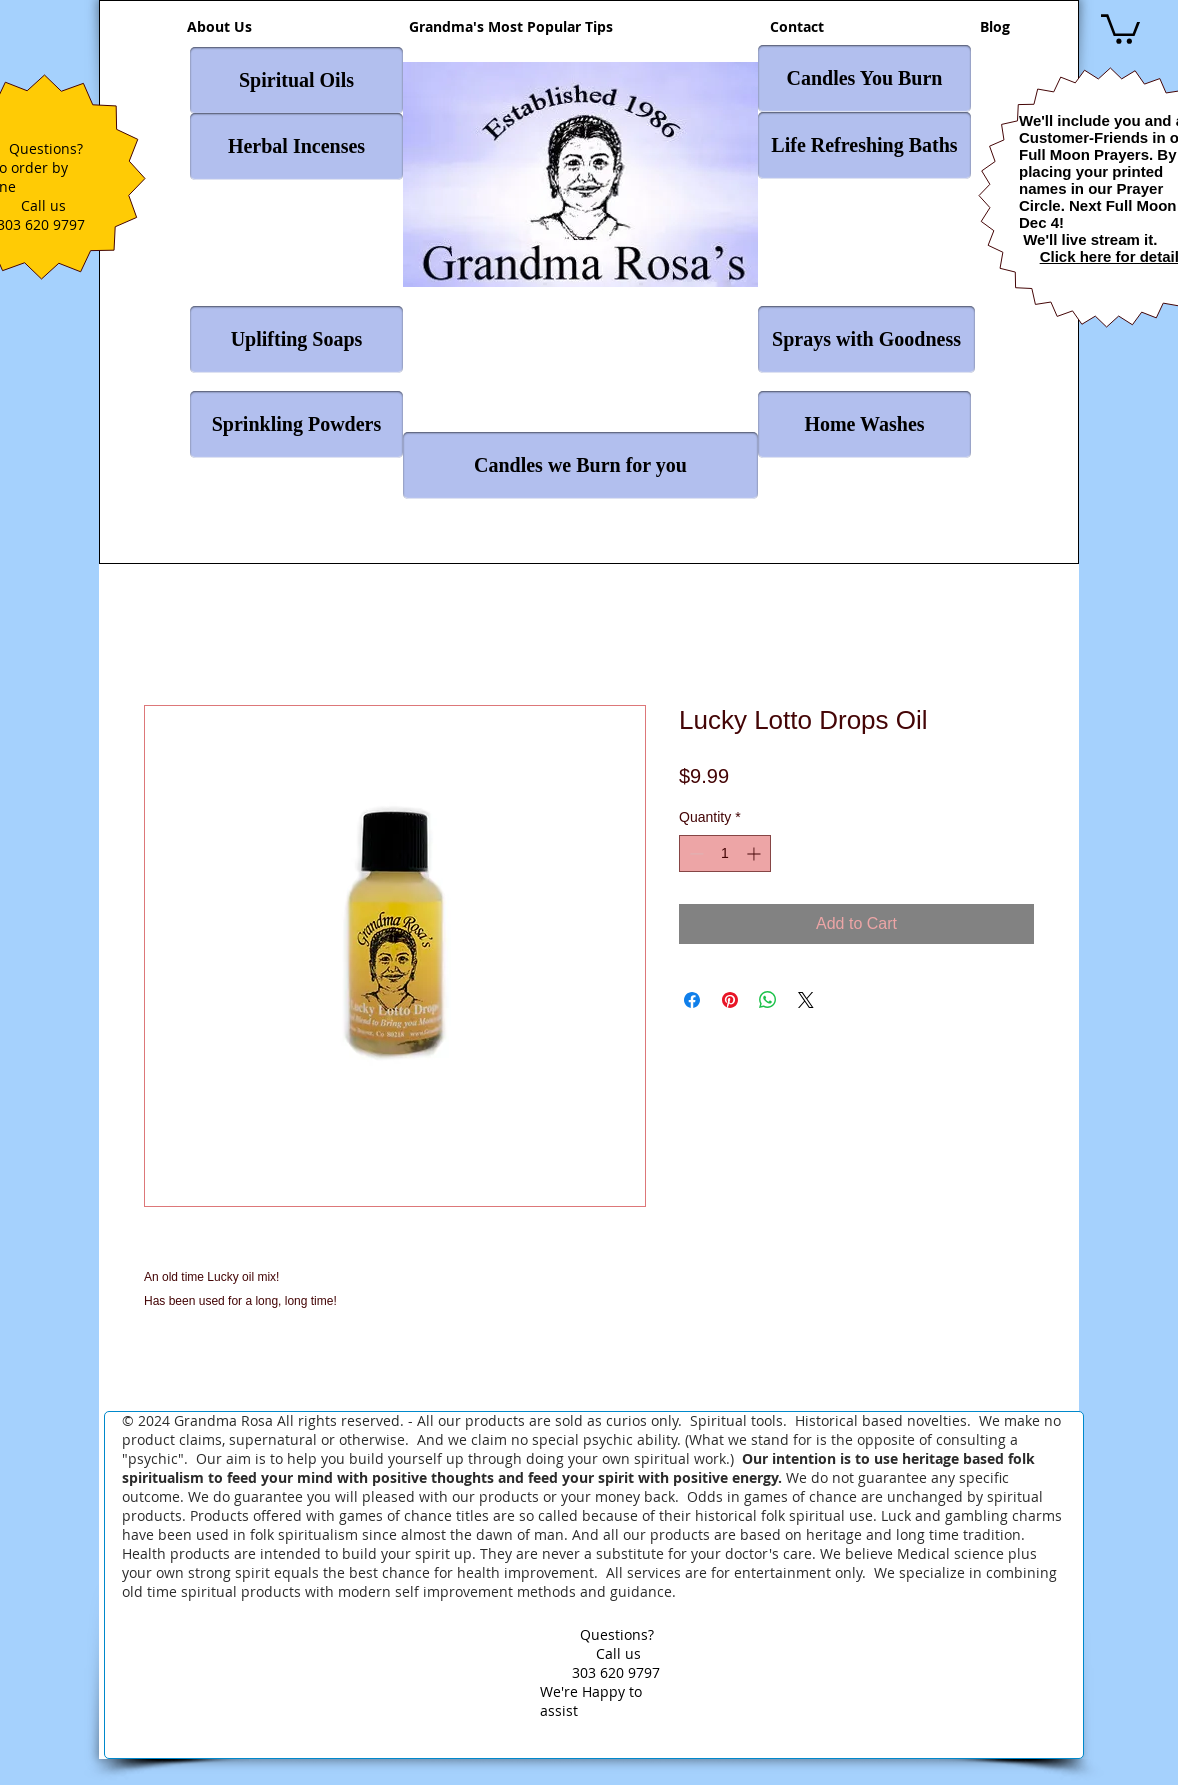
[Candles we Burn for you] (580, 465)
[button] (1120, 27)
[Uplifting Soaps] (296, 339)
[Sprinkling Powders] (296, 424)
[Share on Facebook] (692, 1000)
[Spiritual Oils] (296, 80)
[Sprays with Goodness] (866, 339)
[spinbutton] (725, 853)
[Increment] (755, 853)
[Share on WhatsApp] (768, 1000)
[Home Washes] (864, 424)
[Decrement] (694, 853)
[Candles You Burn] (864, 78)
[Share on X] (806, 1000)
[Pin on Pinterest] (730, 1000)
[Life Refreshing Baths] (864, 145)
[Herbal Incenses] (296, 146)
